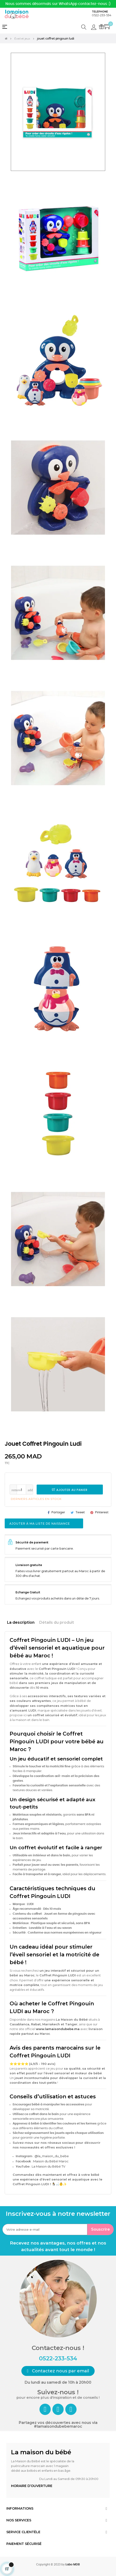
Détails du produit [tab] (56, 1622)
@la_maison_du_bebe (52, 2156)
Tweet (80, 1512)
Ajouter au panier (70, 1490)
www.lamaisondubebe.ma (58, 2029)
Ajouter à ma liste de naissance (43, 1523)
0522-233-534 (101, 15)
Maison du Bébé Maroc (51, 2161)
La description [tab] (21, 1622)
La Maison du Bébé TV (48, 2166)
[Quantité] (21, 1489)
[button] (58, 2371)
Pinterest (101, 1512)
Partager (58, 1512)
